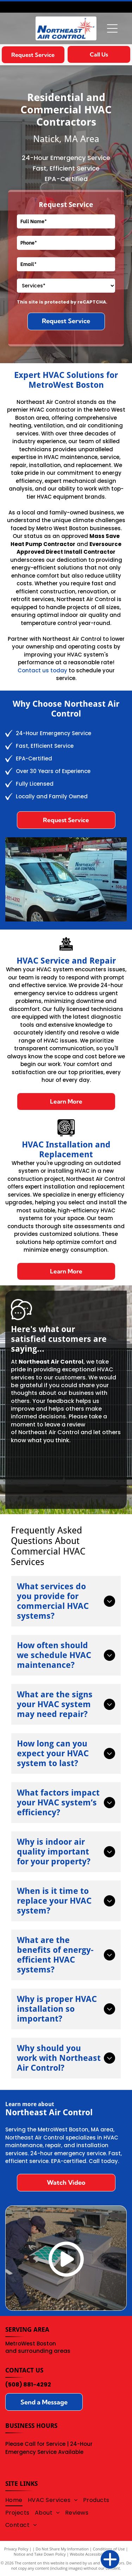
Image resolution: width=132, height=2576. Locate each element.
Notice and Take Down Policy (40, 2554)
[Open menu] (112, 28)
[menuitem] (16, 2500)
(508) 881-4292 (28, 2385)
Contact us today (42, 670)
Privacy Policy (16, 2548)
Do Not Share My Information (62, 2548)
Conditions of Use (109, 2548)
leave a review (65, 1424)
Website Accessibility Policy (94, 2554)
